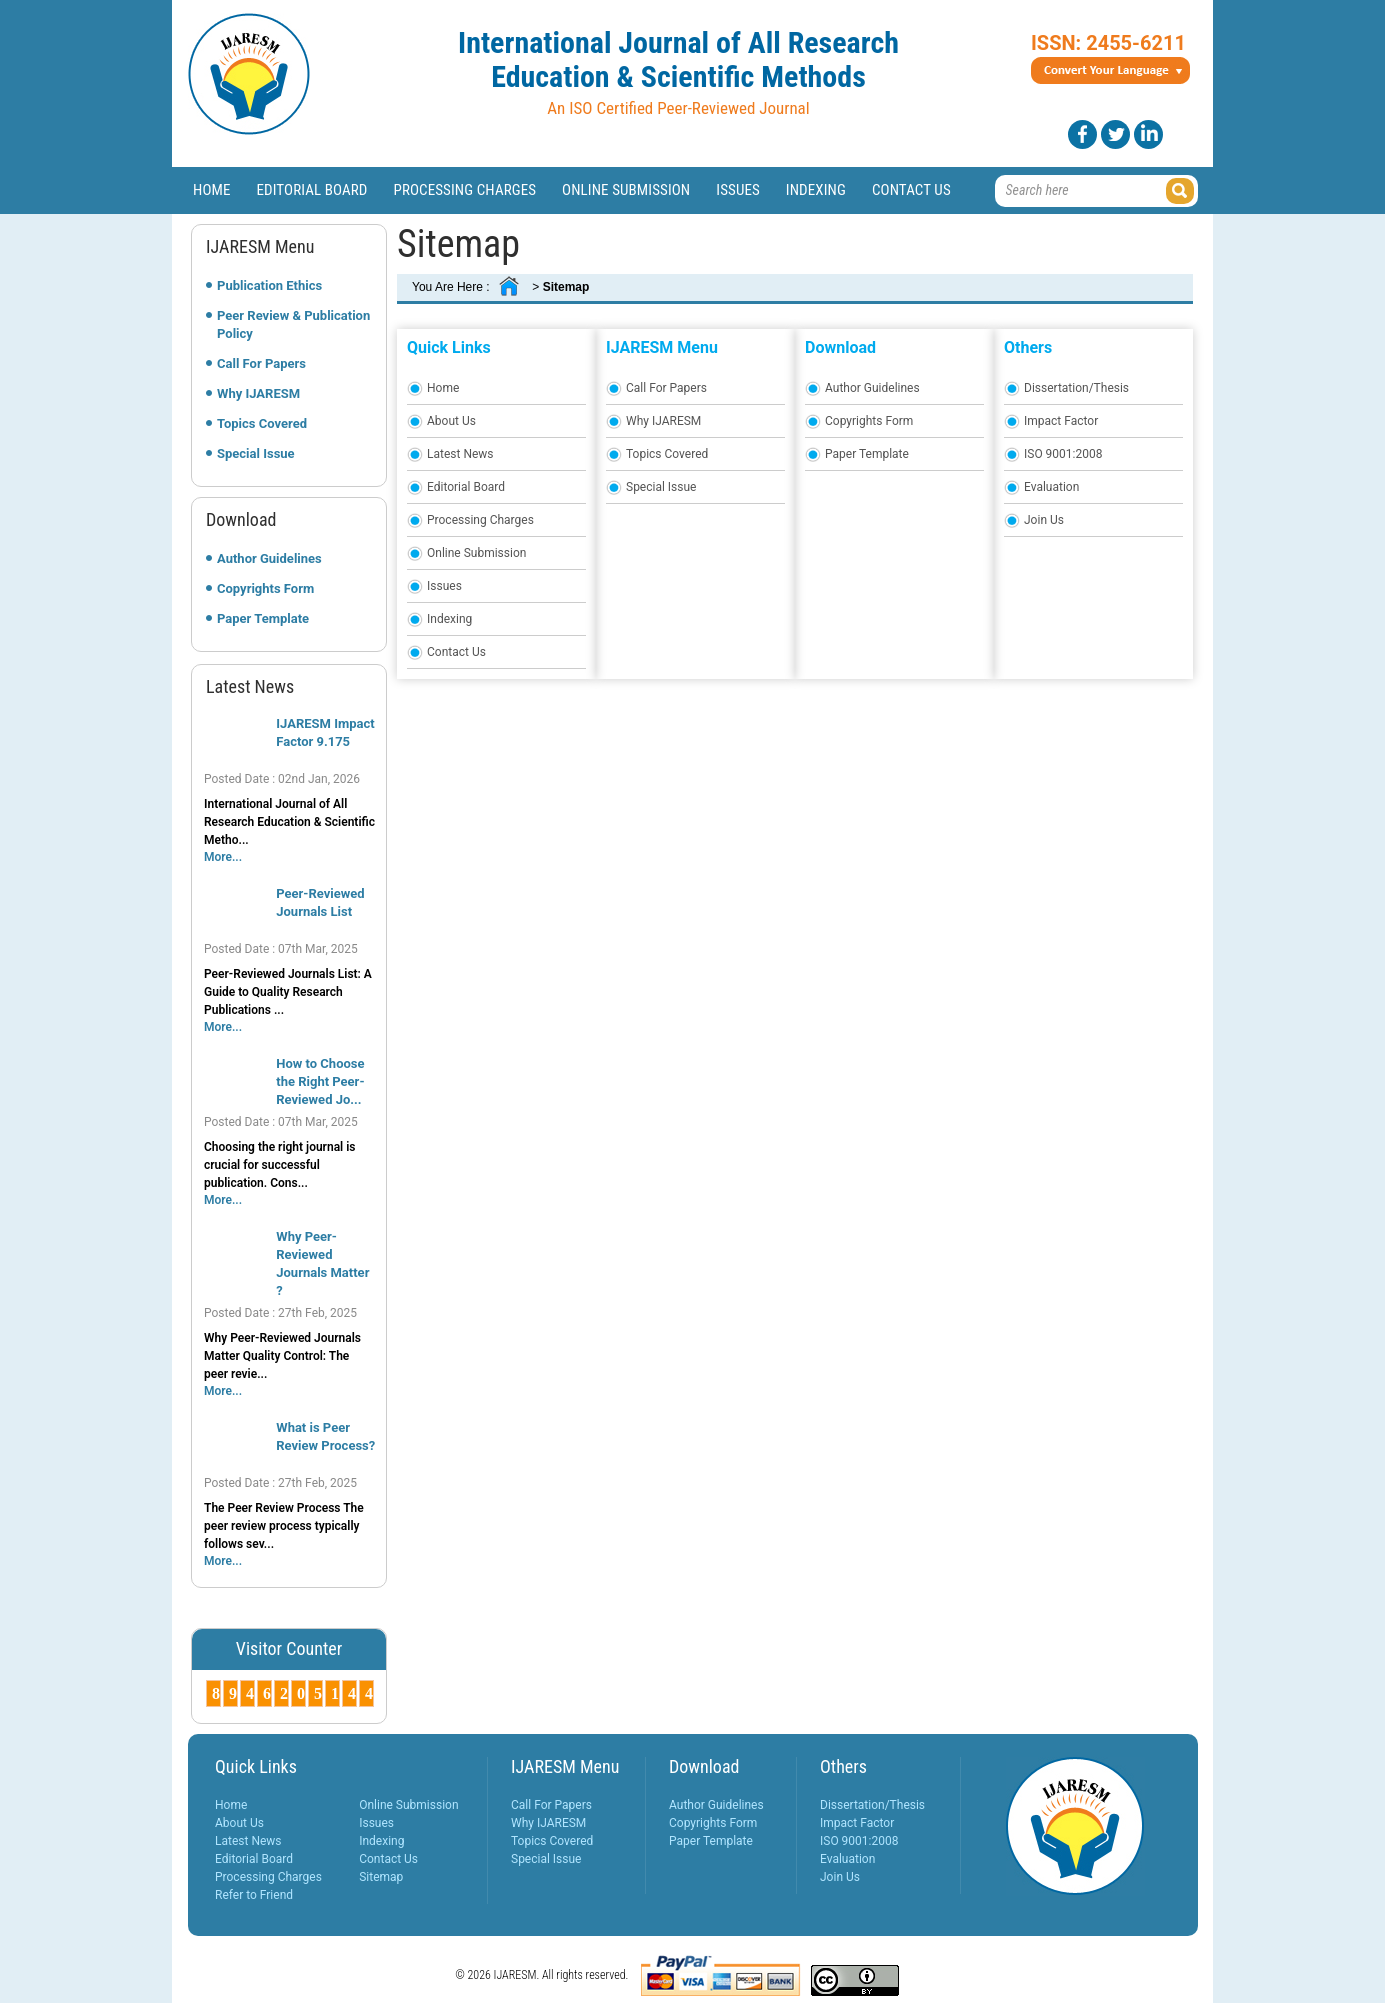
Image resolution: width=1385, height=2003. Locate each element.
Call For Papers (261, 363)
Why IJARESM (258, 393)
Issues (738, 190)
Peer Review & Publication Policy (293, 324)
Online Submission (626, 190)
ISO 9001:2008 (1063, 454)
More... (223, 857)
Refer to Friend (254, 1895)
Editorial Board (312, 190)
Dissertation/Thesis (1076, 388)
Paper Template (263, 618)
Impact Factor (1061, 421)
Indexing (816, 190)
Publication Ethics (269, 285)
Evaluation (1051, 487)
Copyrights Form (265, 588)
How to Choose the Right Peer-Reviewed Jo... (320, 1081)
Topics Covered (262, 423)
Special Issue (256, 453)
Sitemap (381, 1877)
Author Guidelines (269, 558)
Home (212, 190)
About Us (451, 421)
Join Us (1044, 520)
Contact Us (911, 190)
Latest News (460, 454)
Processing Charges (464, 190)
